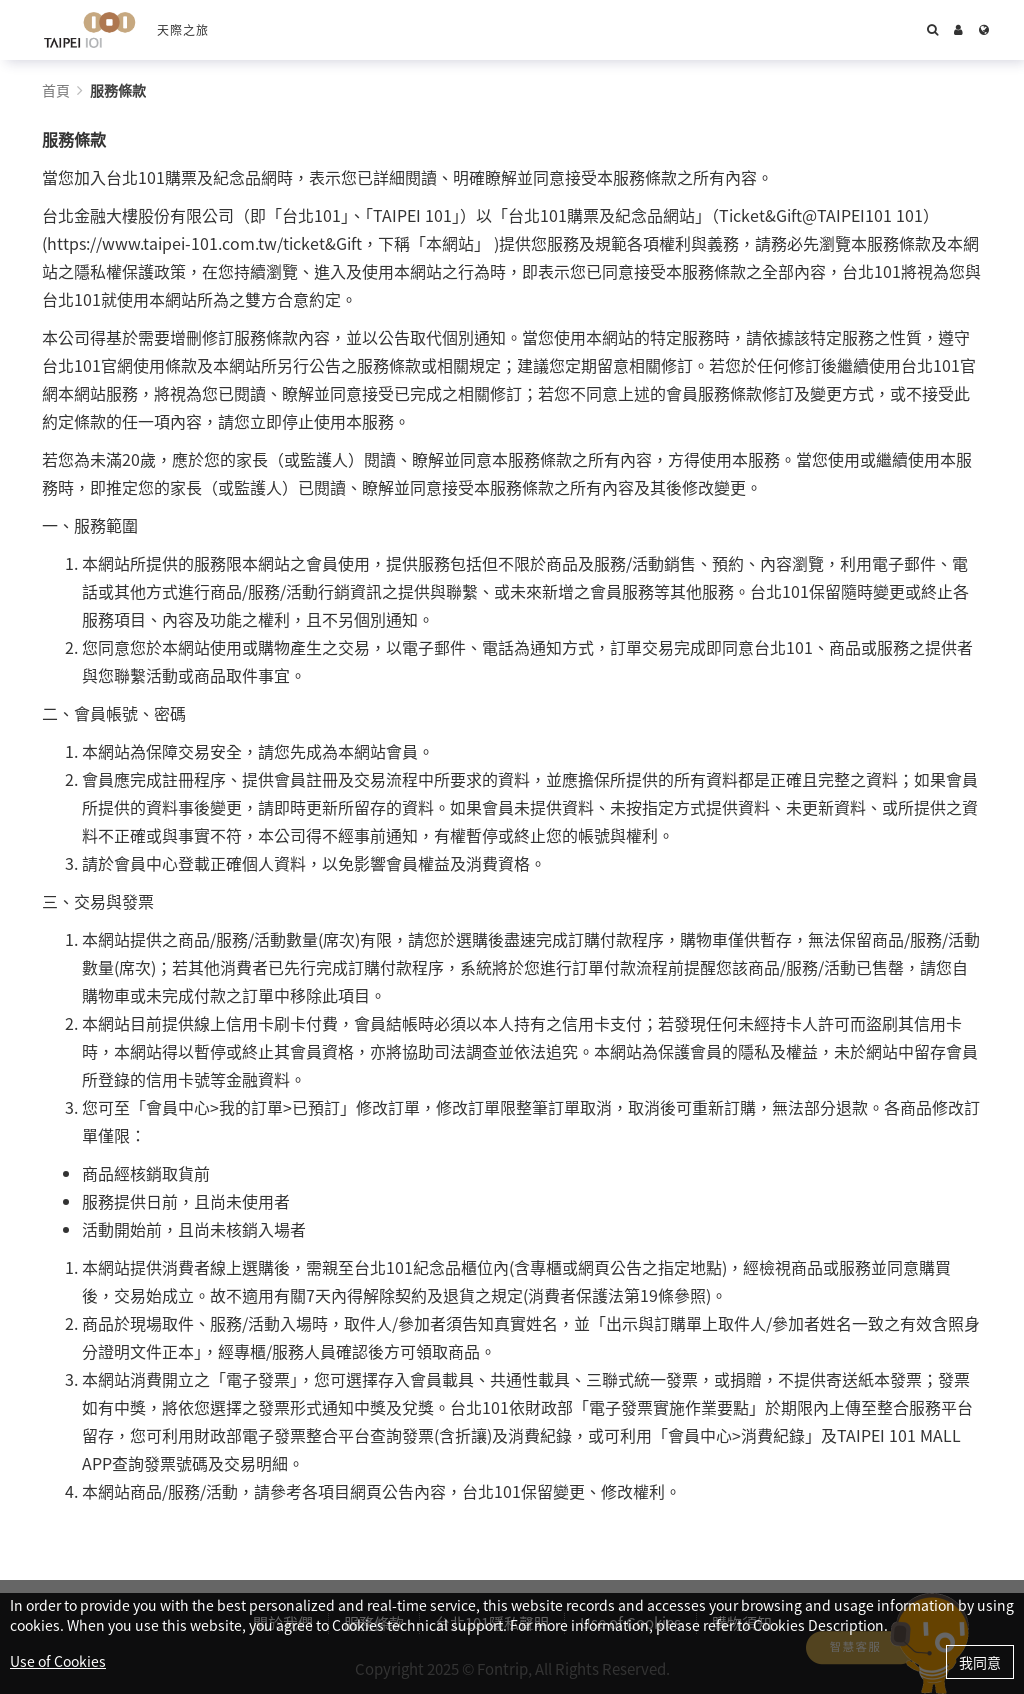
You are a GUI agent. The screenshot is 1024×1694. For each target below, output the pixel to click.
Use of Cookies (58, 1661)
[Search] (932, 30)
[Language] (984, 30)
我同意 (980, 1662)
